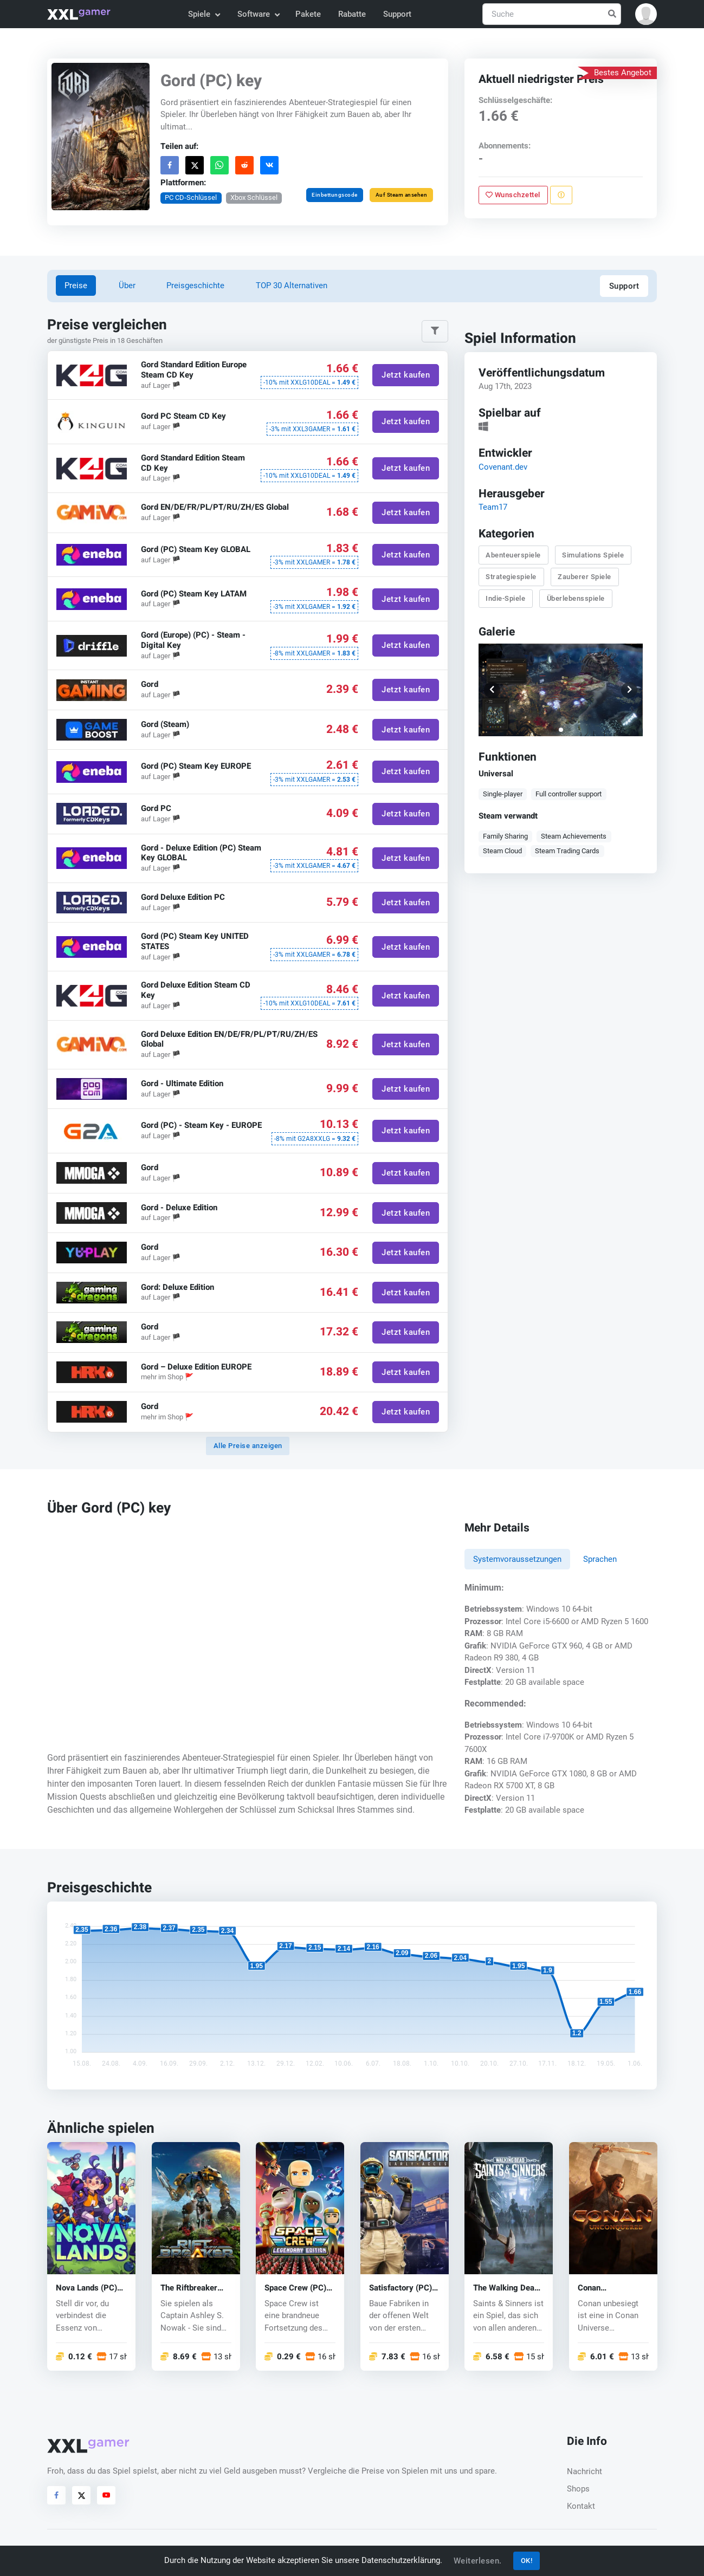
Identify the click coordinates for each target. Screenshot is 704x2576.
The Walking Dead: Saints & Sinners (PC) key (507, 2288)
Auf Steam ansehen (402, 195)
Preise (75, 285)
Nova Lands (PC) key (86, 2288)
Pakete (308, 14)
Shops (578, 2489)
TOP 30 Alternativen (291, 285)
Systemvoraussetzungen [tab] (517, 1559)
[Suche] (551, 14)
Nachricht (584, 2471)
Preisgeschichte (195, 285)
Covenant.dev (503, 467)
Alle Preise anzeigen (248, 1446)
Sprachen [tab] (600, 1559)
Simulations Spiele (593, 555)
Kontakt (581, 2506)
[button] (646, 14)
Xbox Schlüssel (253, 197)
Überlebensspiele (576, 598)
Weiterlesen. (478, 2561)
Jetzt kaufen (406, 375)
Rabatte (352, 14)
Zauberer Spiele (584, 577)
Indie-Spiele (505, 598)
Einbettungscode (335, 195)
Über (127, 285)
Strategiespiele (511, 577)
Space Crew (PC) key (295, 2288)
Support (397, 14)
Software (258, 14)
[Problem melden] (561, 195)
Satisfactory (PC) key (400, 2288)
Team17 (493, 507)
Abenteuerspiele (513, 555)
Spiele (203, 14)
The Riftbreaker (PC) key (188, 2288)
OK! (527, 2560)
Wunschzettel (513, 195)
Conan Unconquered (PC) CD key (611, 2288)
